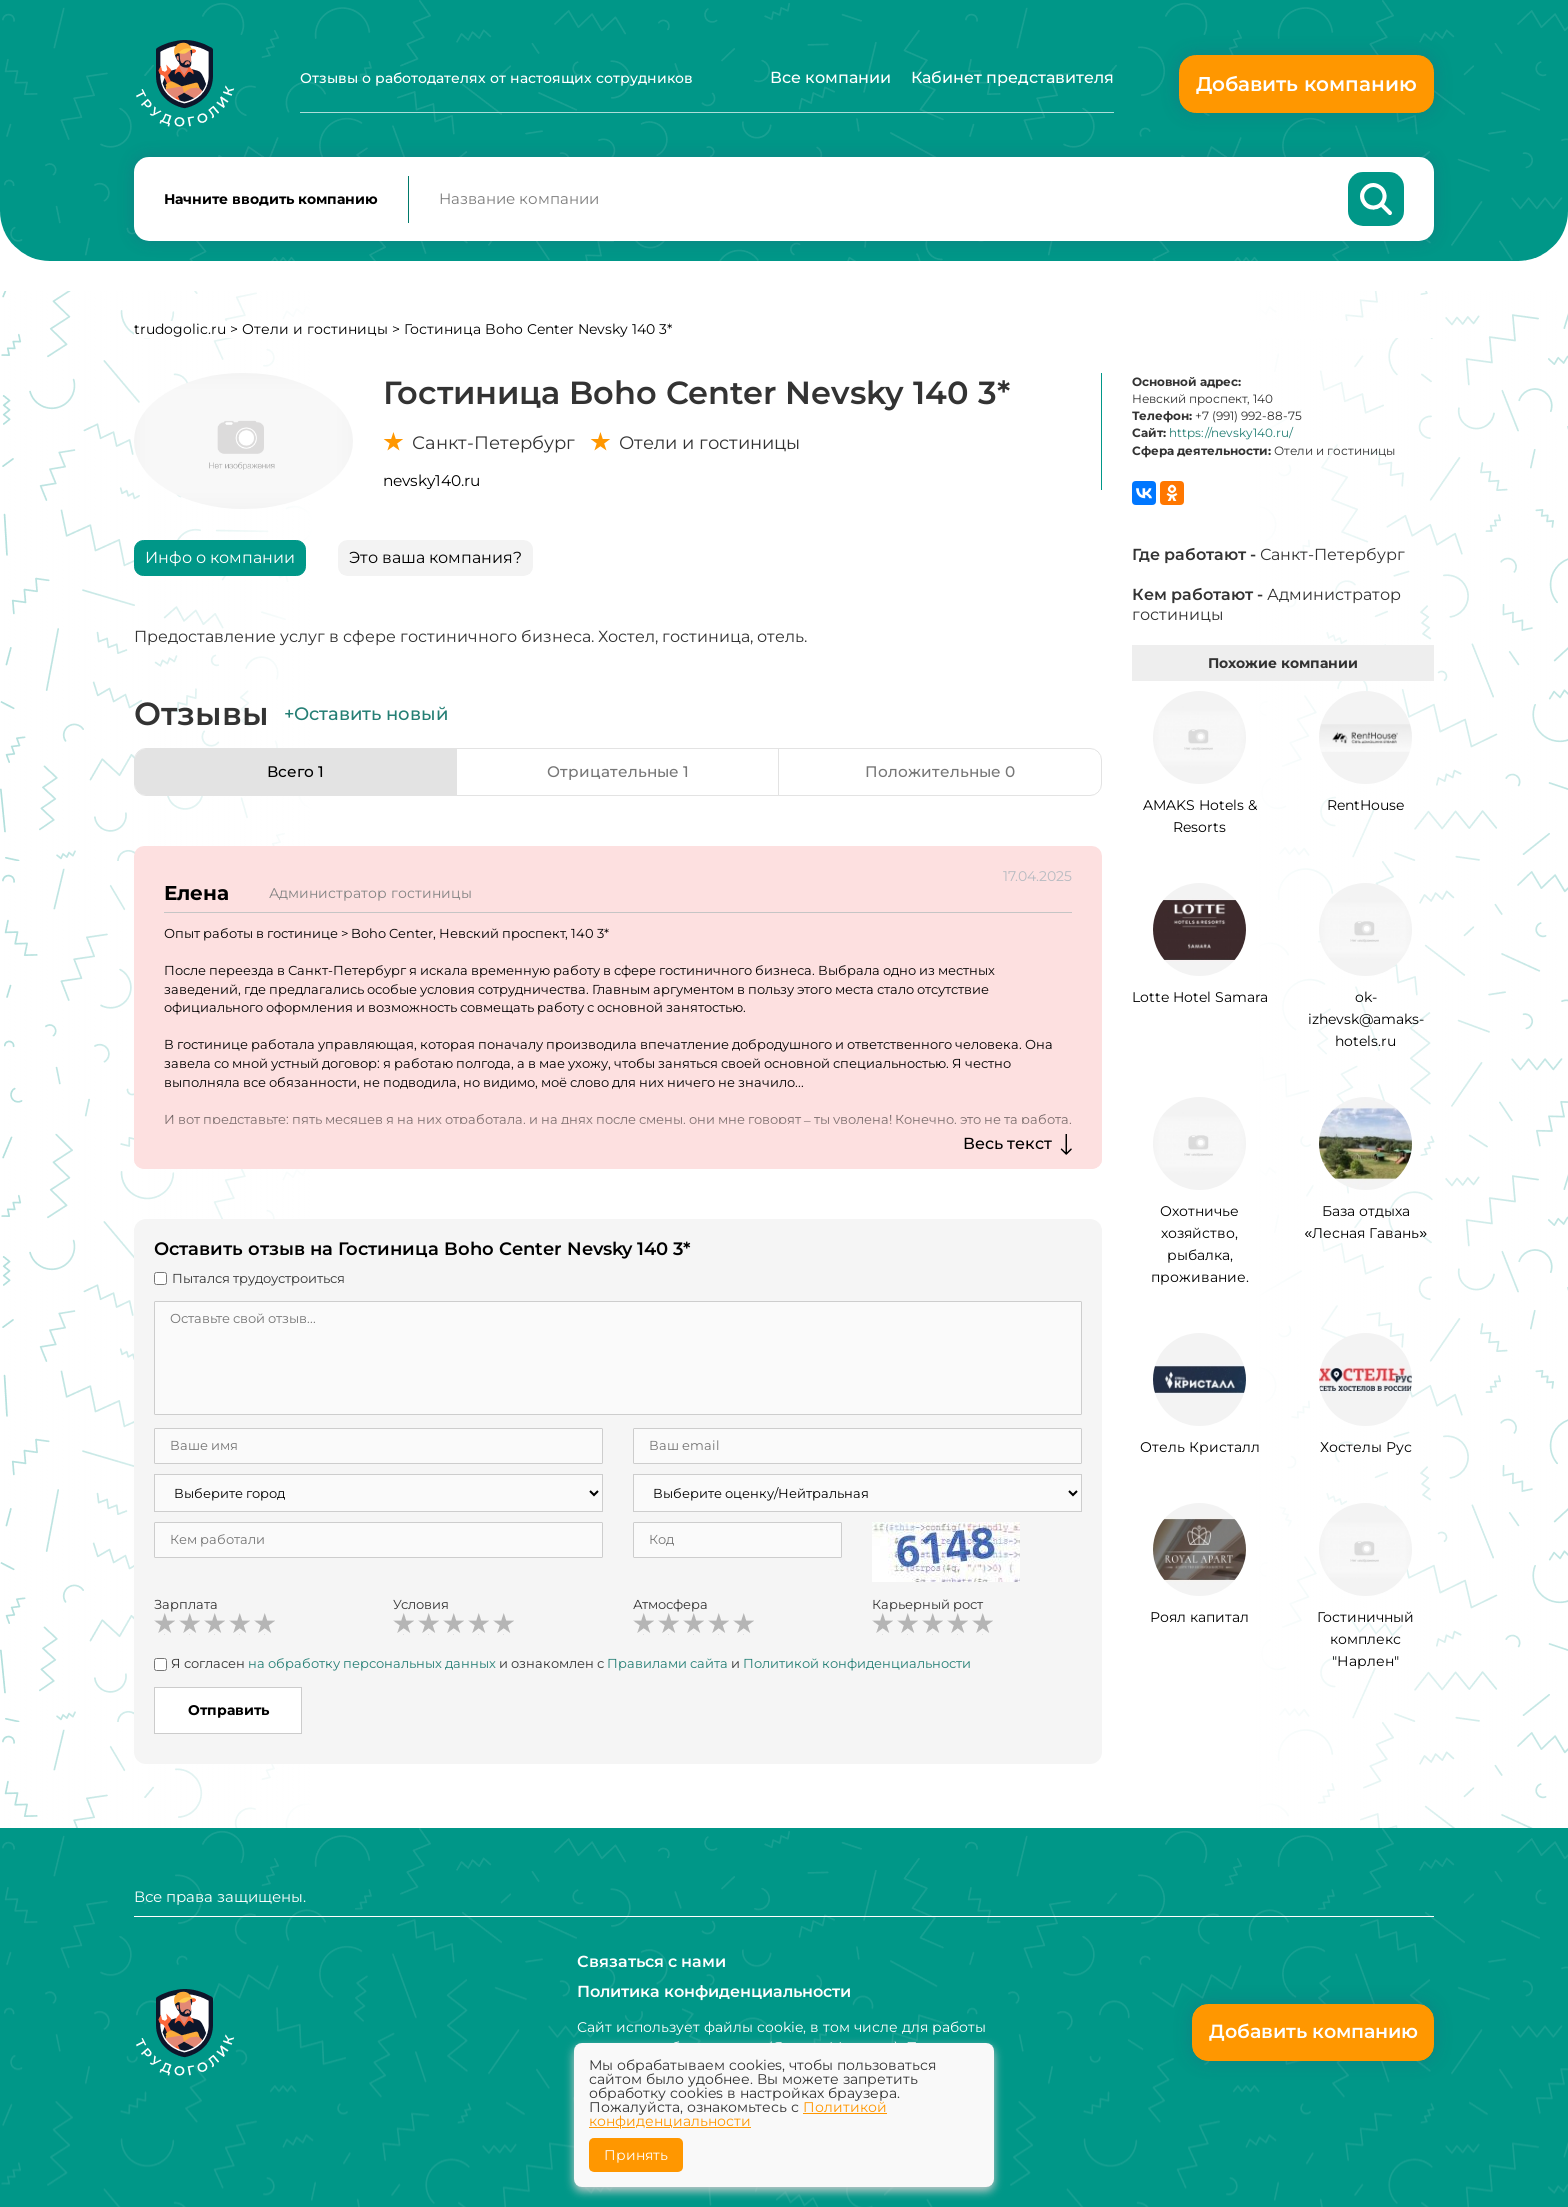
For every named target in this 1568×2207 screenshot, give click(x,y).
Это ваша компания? (435, 561)
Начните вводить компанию (271, 201)
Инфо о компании (220, 561)
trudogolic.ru (180, 333)
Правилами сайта (667, 1667)
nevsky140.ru (431, 484)
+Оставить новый (366, 718)
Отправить (228, 1714)
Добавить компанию (1306, 84)
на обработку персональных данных (372, 1667)
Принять (636, 2155)
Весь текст (1007, 1147)
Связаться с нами (651, 1961)
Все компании (830, 77)
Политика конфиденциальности (714, 1991)
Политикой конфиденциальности (857, 1667)
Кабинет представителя (1012, 77)
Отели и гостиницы (315, 333)
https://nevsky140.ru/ (1231, 436)
